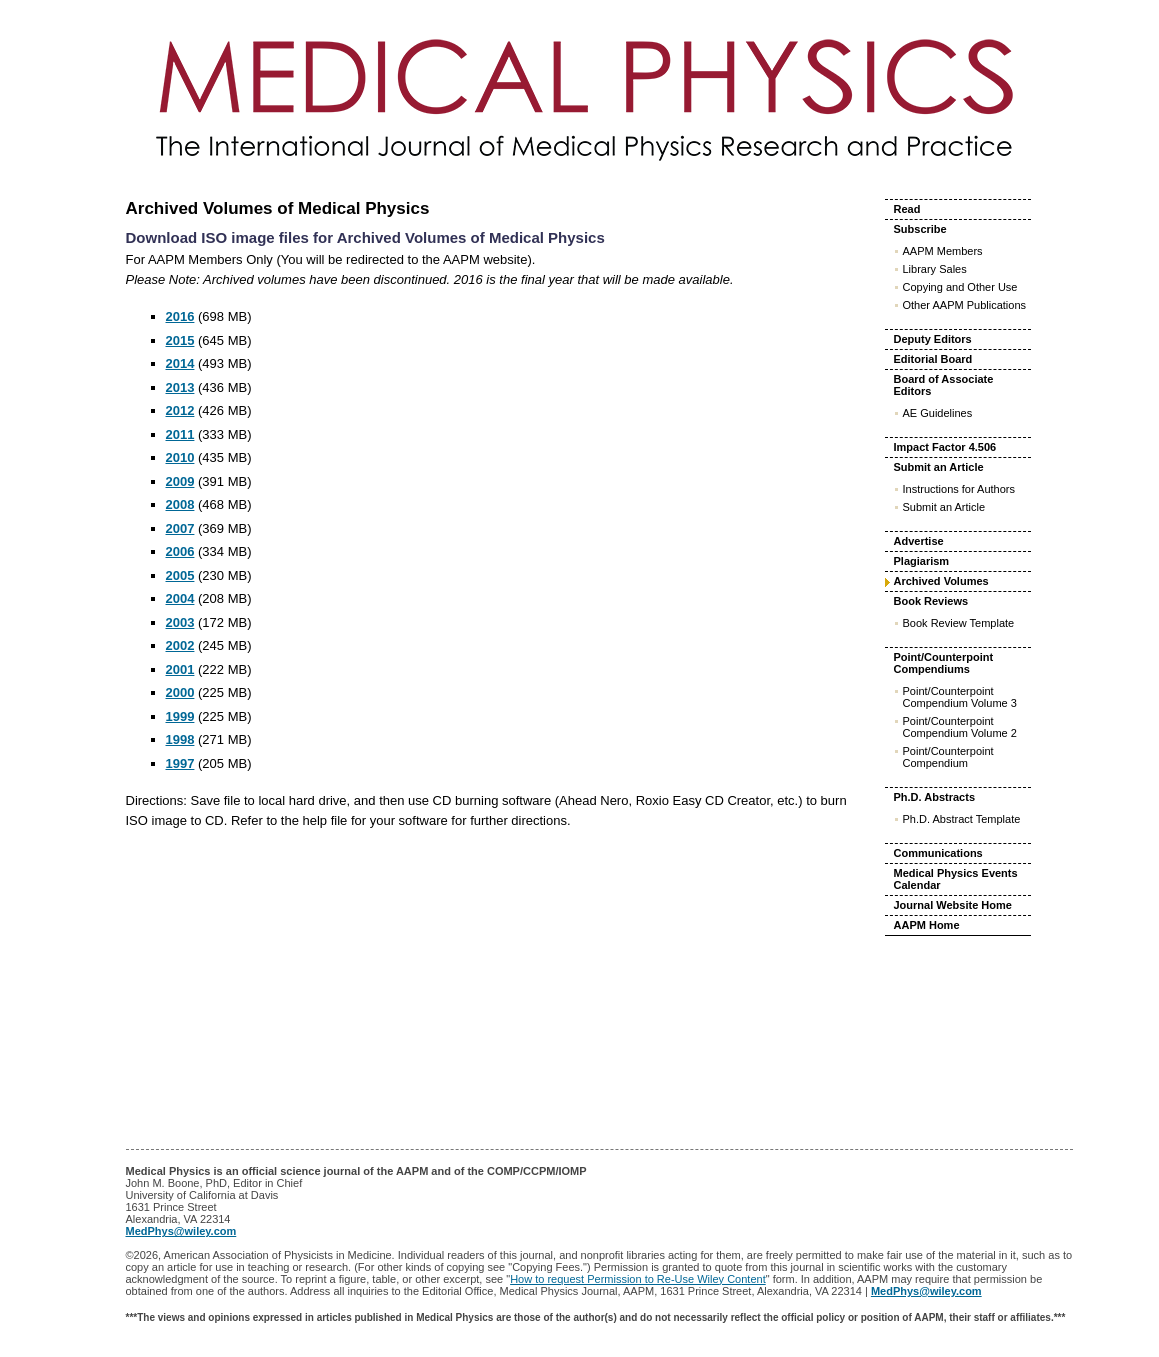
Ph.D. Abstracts (935, 797)
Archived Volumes (941, 581)
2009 (180, 481)
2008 (180, 504)
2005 (180, 575)
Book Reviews (931, 601)
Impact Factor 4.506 (945, 447)
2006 (180, 551)
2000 (180, 692)
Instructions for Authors (959, 489)
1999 (180, 716)
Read (907, 209)
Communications (938, 853)
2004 (180, 598)
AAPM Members (943, 251)
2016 (180, 316)
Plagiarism (922, 561)
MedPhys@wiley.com (181, 1231)
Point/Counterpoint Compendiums (944, 663)
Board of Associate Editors (944, 385)
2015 (180, 340)
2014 (180, 363)
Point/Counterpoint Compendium (948, 757)
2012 (180, 410)
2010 (180, 457)
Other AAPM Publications (965, 305)
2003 (180, 622)
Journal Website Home (953, 905)
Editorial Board (933, 359)
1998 (180, 739)
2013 (180, 387)
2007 (180, 528)
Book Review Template (959, 623)
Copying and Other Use (960, 287)
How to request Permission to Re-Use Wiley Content (638, 1279)
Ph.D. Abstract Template (962, 819)
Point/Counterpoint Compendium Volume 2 (960, 727)
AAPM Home (927, 925)
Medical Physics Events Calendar (956, 879)
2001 (180, 669)
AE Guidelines (938, 413)
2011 (180, 434)
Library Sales (935, 269)
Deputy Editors (933, 339)
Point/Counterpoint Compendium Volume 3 (960, 697)
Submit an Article (939, 467)
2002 (180, 645)
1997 (180, 763)
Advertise (919, 541)
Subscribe (920, 229)
